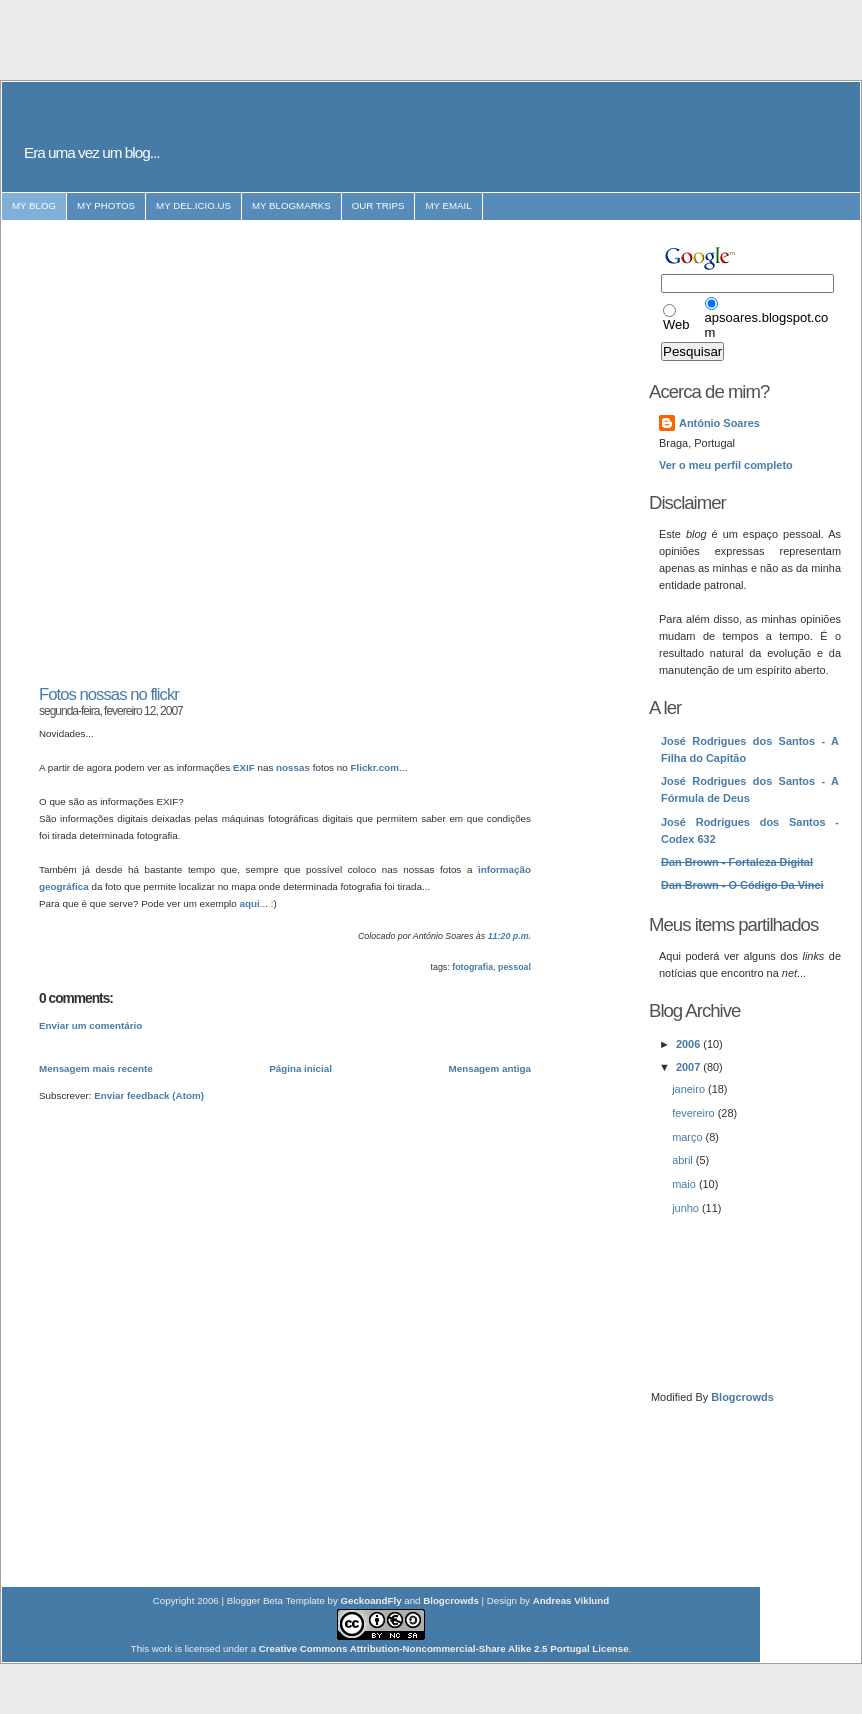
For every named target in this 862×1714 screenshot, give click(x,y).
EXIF (244, 767)
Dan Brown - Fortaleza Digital (737, 862)
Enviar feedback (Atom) (149, 1095)
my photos (106, 205)
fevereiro (695, 1113)
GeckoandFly (371, 1600)
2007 (689, 1067)
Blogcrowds (742, 1397)
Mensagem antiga (490, 1068)
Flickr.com (374, 767)
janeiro (690, 1089)
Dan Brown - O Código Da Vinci (742, 885)
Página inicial (300, 1068)
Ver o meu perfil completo (726, 465)
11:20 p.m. (509, 936)
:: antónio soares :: (122, 125)
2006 (689, 1044)
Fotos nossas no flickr (109, 694)
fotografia (472, 967)
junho (687, 1208)
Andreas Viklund (571, 1600)
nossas (293, 767)
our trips (378, 205)
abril (684, 1160)
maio (685, 1184)
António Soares (719, 423)
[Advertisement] (213, 453)
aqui (250, 903)
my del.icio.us (193, 205)
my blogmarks (291, 205)
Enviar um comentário (90, 1025)
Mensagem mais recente (96, 1068)
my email (448, 205)
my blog (34, 205)
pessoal (514, 967)
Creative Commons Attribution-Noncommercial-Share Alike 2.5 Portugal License (444, 1648)
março (688, 1137)
